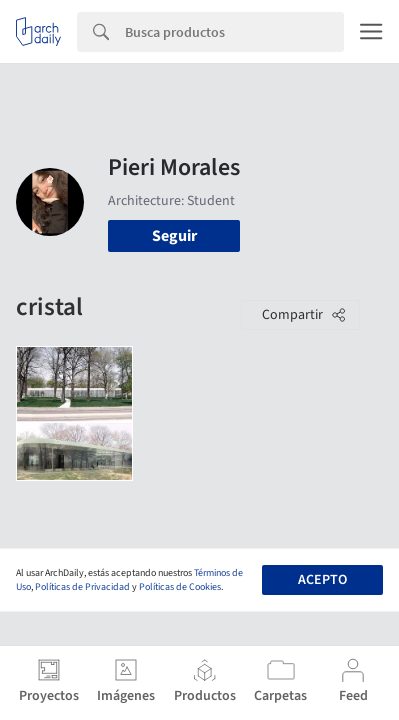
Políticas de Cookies (180, 587)
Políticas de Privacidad (82, 587)
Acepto (322, 580)
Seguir (174, 236)
